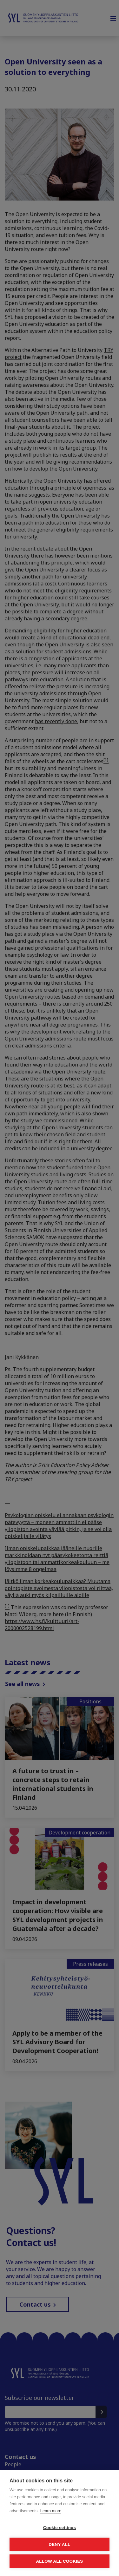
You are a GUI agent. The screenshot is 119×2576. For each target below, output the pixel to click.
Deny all (59, 2544)
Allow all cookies (59, 2561)
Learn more (50, 2510)
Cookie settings (59, 2527)
